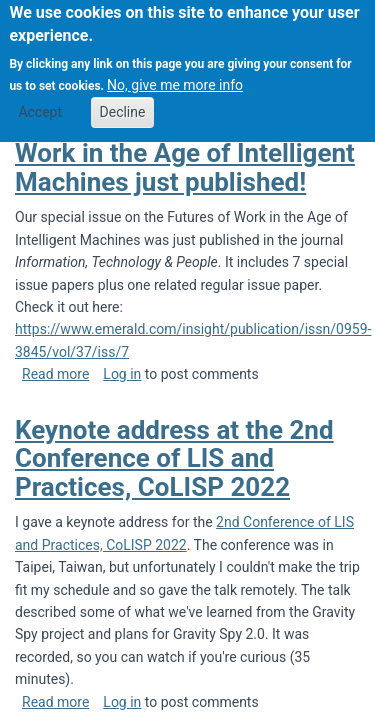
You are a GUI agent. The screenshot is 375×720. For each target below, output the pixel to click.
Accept (40, 100)
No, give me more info (175, 74)
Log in (122, 374)
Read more (55, 374)
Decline (123, 100)
